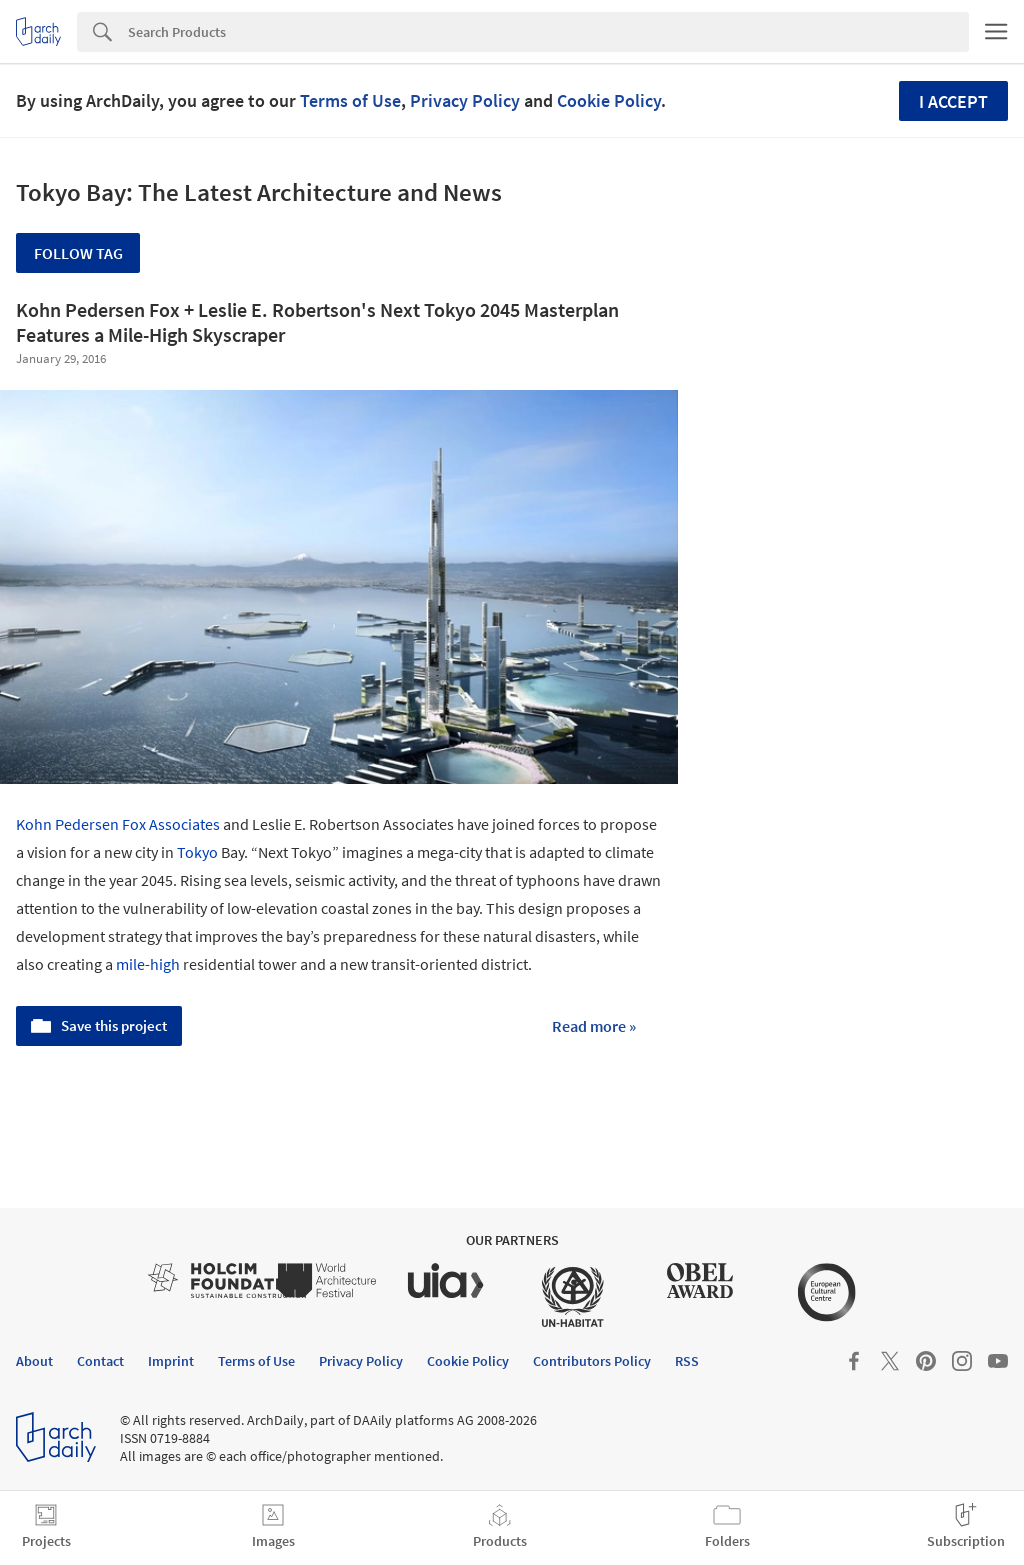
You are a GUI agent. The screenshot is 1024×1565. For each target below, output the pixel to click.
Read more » (594, 1026)
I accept (953, 101)
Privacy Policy (465, 100)
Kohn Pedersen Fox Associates (118, 824)
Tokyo (197, 852)
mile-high (148, 964)
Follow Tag (78, 253)
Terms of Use (350, 100)
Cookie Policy (609, 100)
